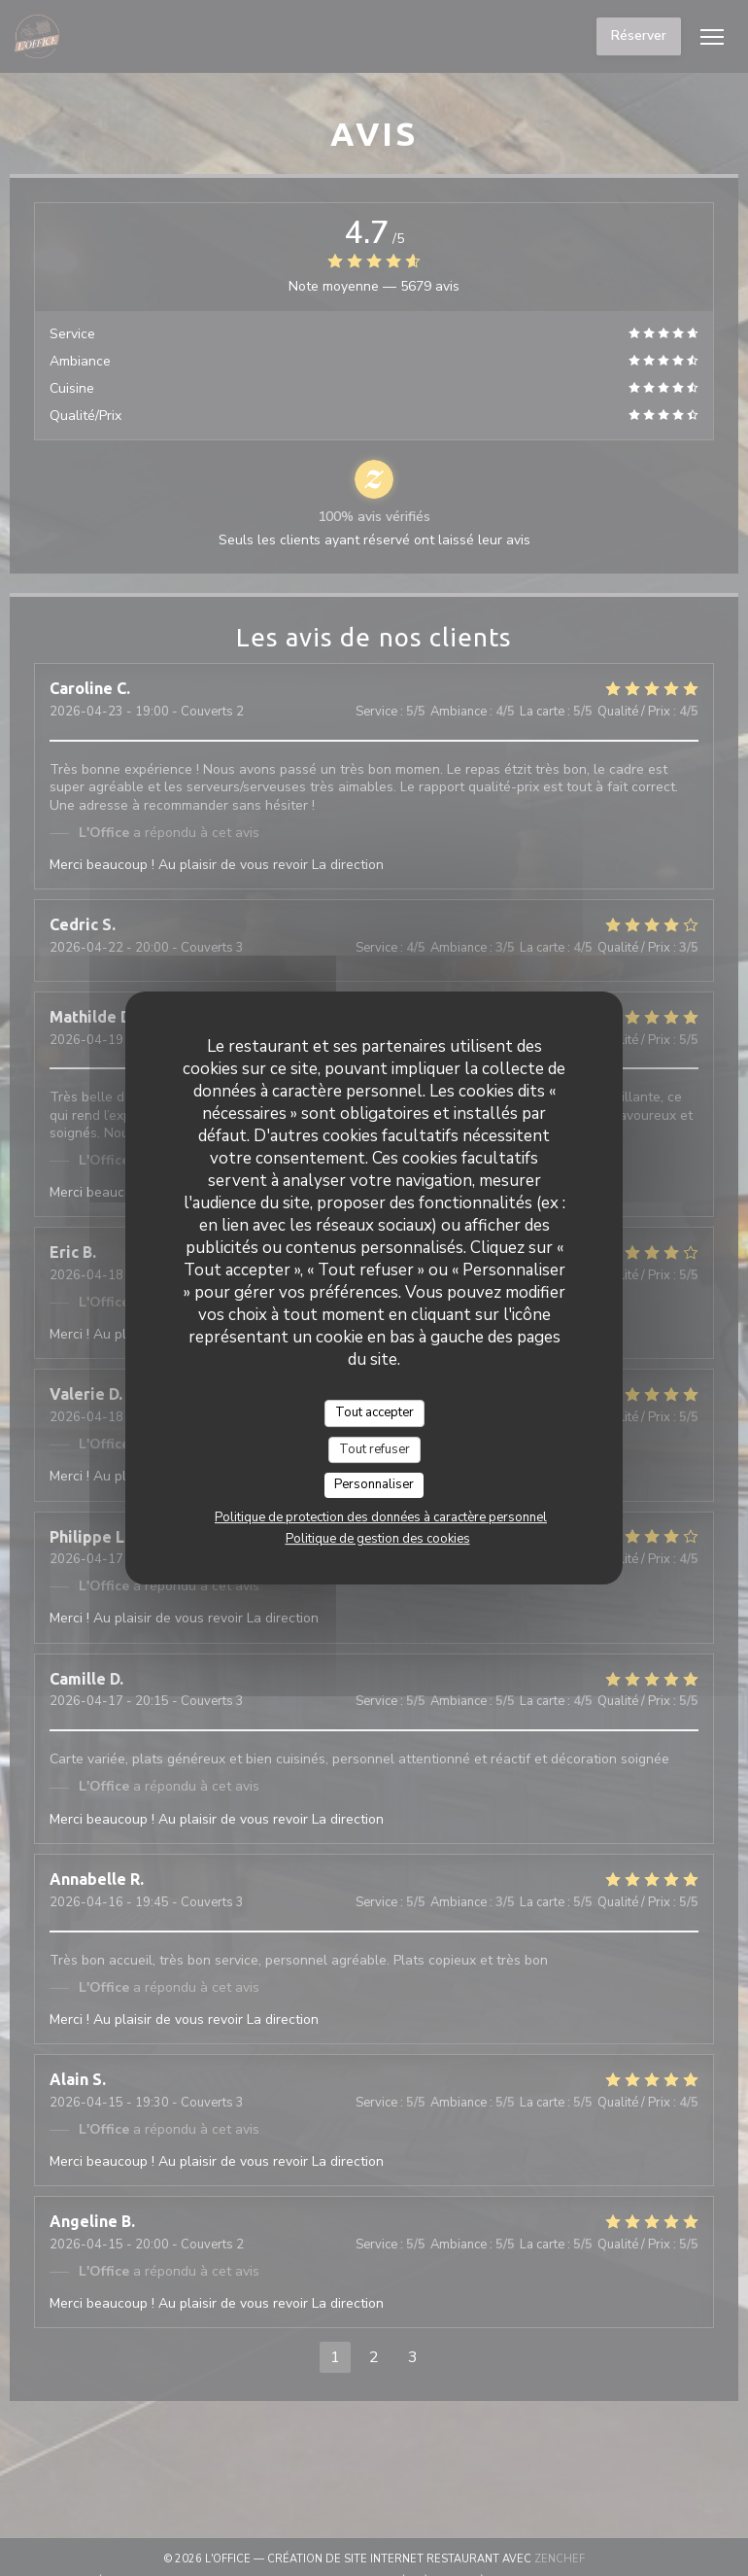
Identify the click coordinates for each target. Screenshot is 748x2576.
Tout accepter (374, 1412)
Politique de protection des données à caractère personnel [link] (381, 1517)
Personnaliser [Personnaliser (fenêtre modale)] (374, 1484)
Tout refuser (374, 1449)
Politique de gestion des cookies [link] (378, 1539)
